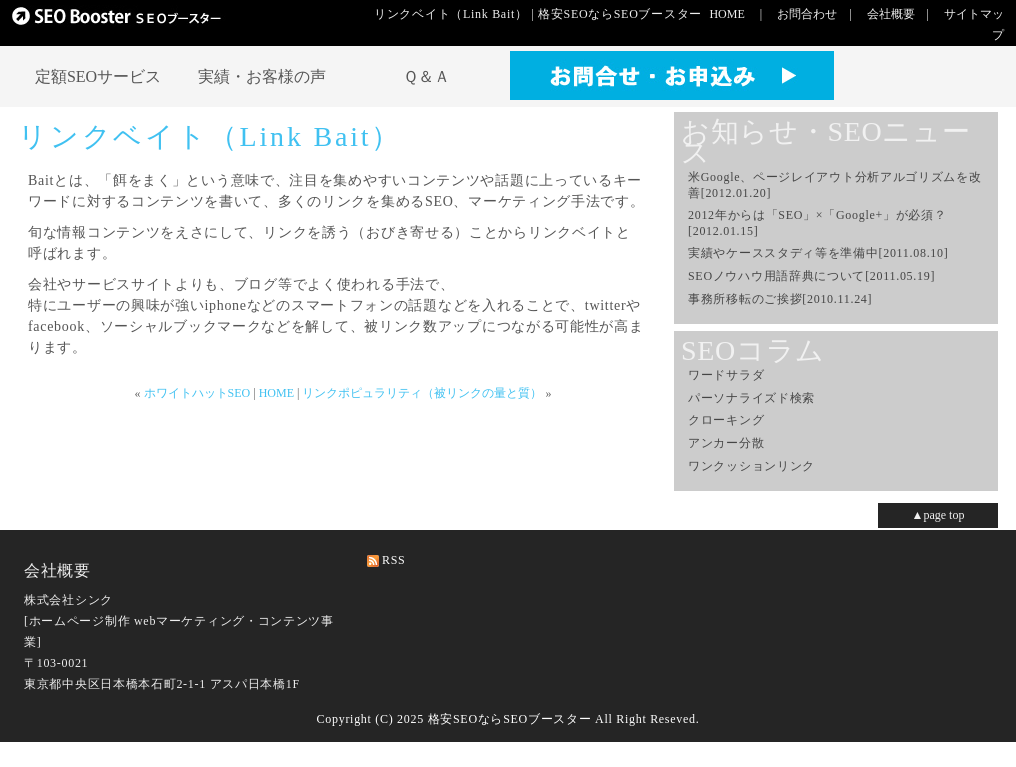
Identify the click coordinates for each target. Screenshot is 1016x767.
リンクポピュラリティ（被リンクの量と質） (422, 393)
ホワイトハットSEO (197, 393)
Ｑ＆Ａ (426, 76)
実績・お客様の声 (262, 76)
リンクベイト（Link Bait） (210, 136)
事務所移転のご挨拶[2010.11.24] (780, 299)
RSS (393, 560)
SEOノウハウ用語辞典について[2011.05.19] (811, 276)
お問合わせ (807, 14)
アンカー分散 (726, 443)
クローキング (726, 420)
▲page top (938, 515)
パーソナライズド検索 (751, 398)
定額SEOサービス (98, 76)
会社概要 (891, 14)
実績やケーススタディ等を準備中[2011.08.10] (818, 253)
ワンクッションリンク (751, 466)
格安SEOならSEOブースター (510, 719)
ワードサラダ (726, 375)
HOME (726, 14)
